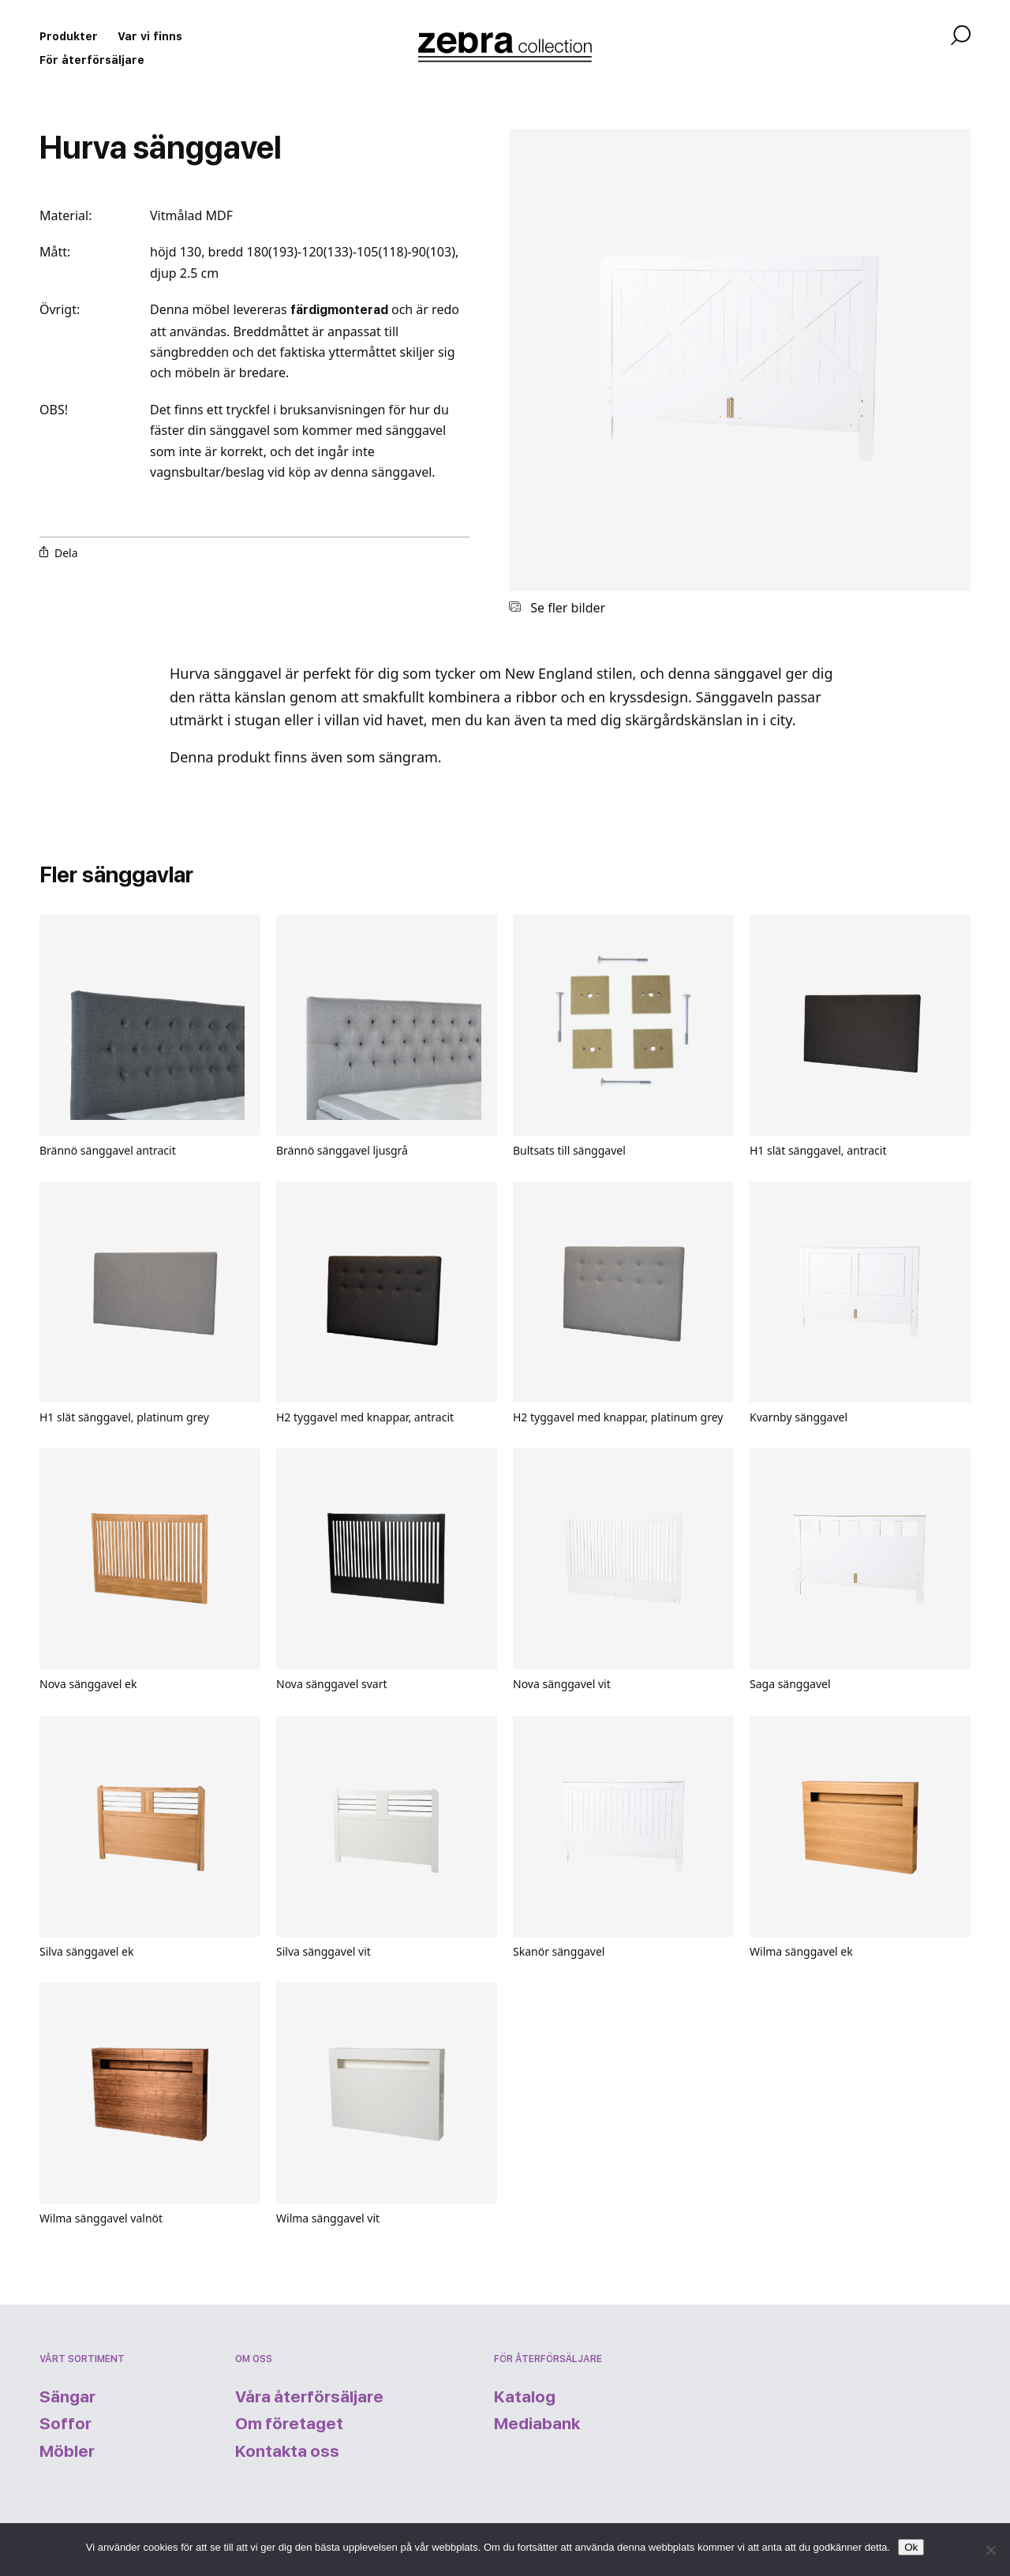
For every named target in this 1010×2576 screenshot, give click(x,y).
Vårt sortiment (82, 2358)
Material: (65, 215)
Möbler (67, 2451)
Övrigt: (59, 309)
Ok (911, 2547)
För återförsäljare (91, 60)
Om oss (253, 2358)
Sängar (67, 2396)
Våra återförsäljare (309, 2396)
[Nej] (990, 2550)
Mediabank (537, 2423)
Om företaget (289, 2423)
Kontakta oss (287, 2451)
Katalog (525, 2396)
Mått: (54, 251)
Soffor (65, 2423)
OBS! (55, 409)
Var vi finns (150, 36)
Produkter (68, 36)
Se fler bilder (557, 607)
